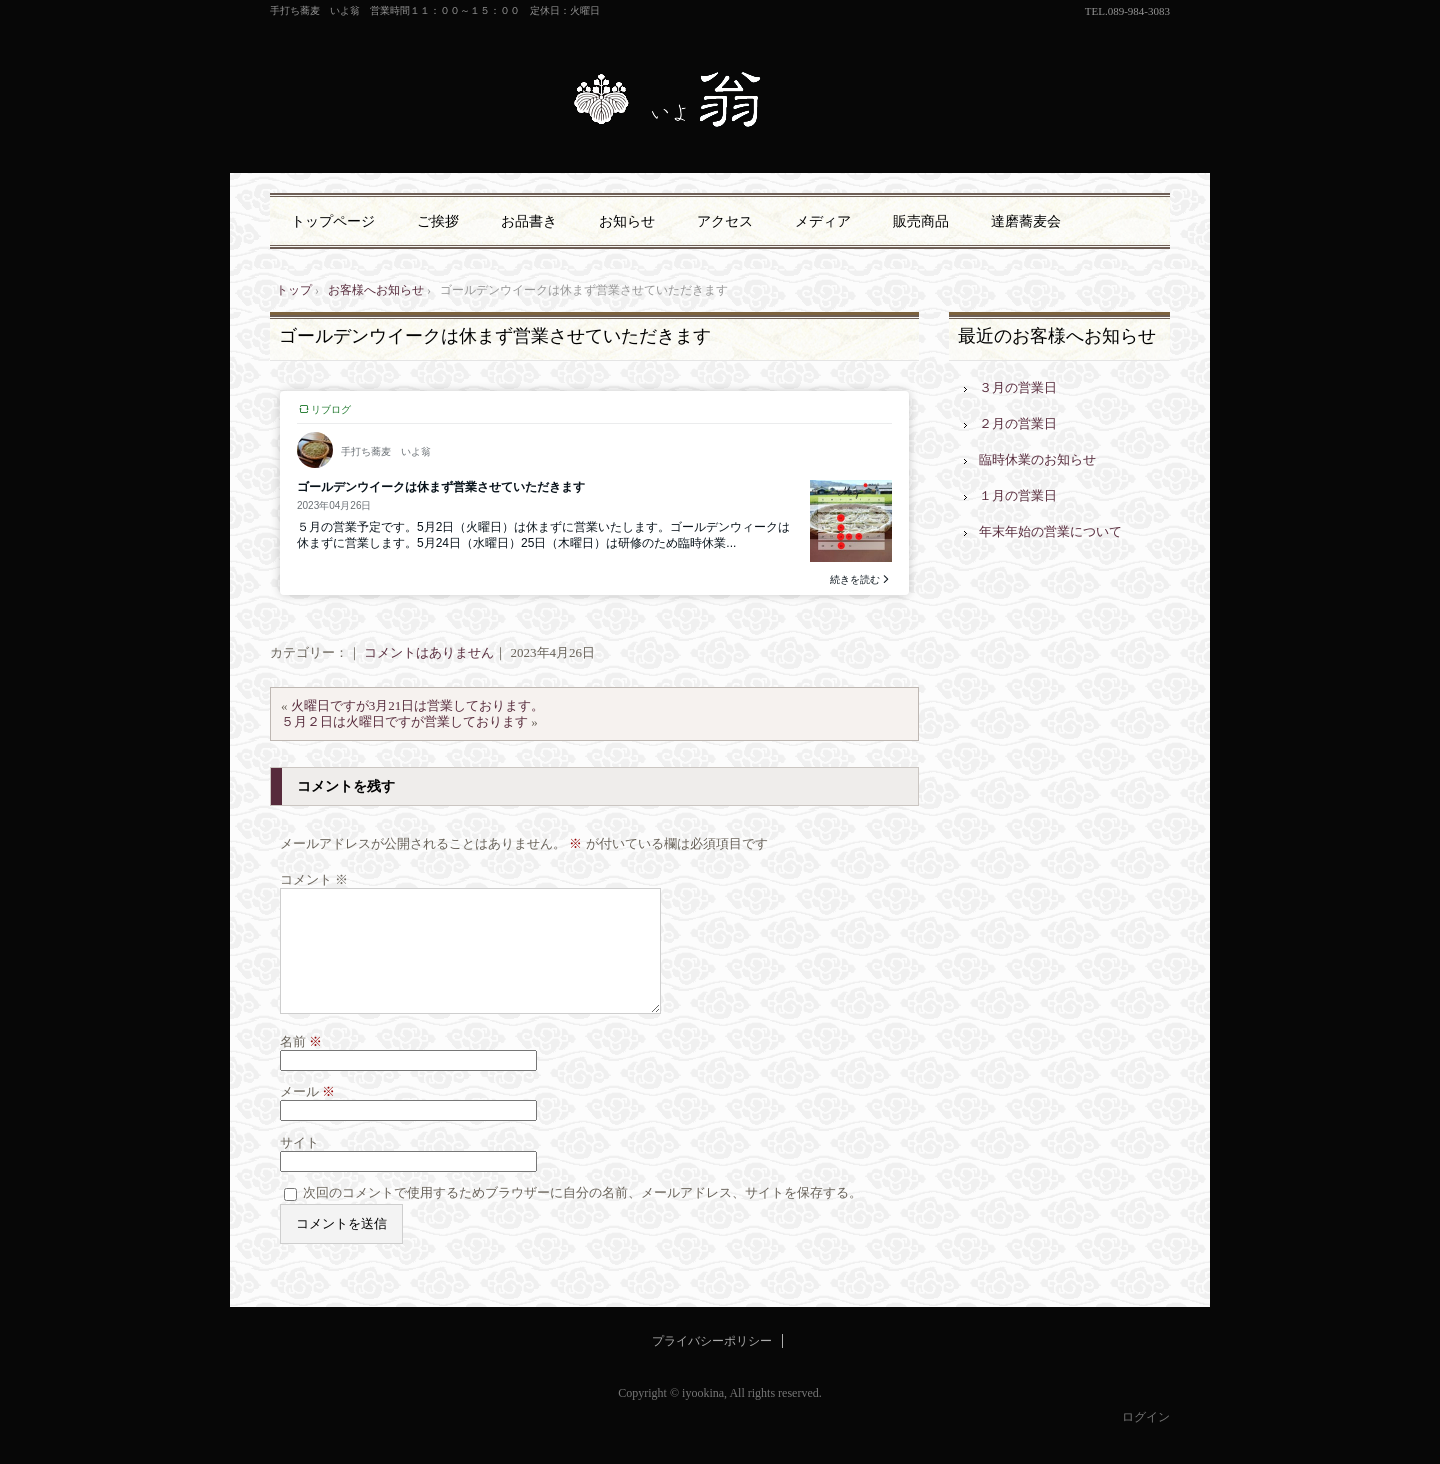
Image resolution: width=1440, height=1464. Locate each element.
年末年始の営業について (1050, 531)
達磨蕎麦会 (1026, 221)
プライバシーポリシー (712, 1365)
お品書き (529, 221)
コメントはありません (429, 652)
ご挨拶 (438, 221)
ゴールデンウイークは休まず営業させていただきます (495, 336)
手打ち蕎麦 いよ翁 (720, 102)
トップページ (333, 221)
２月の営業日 (1018, 423)
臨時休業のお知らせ (1037, 459)
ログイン (1146, 1441)
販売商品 (921, 221)
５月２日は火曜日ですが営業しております (404, 721)
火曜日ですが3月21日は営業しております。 (418, 705)
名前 (301, 1065)
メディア (823, 221)
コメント (314, 879)
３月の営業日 (1018, 387)
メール (307, 1115)
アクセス (725, 221)
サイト (299, 1166)
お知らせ (627, 221)
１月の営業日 (1018, 495)
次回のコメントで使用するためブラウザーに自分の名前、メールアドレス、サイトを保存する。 (582, 1216)
